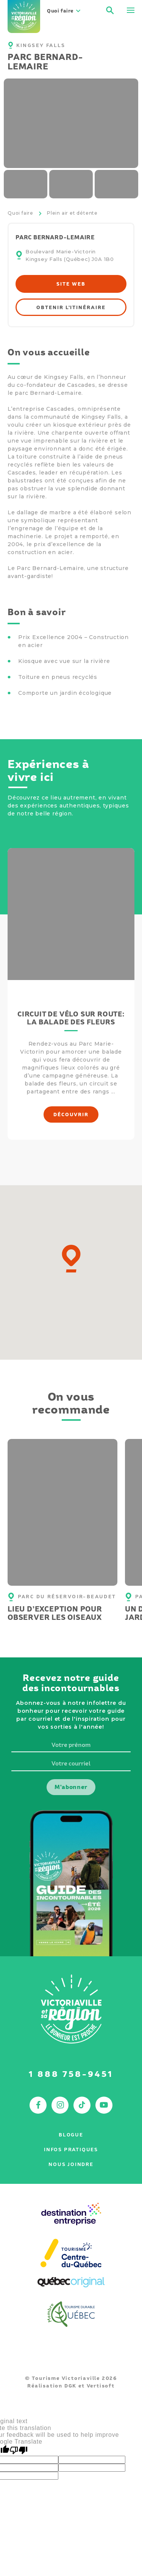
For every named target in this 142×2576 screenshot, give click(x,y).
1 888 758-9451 (71, 2073)
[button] (71, 1258)
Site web (70, 284)
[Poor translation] (18, 2450)
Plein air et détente (72, 213)
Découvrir (71, 1114)
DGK (70, 2386)
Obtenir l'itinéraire (70, 307)
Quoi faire (20, 213)
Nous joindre (71, 2164)
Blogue (71, 2135)
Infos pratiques (71, 2149)
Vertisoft (101, 2386)
